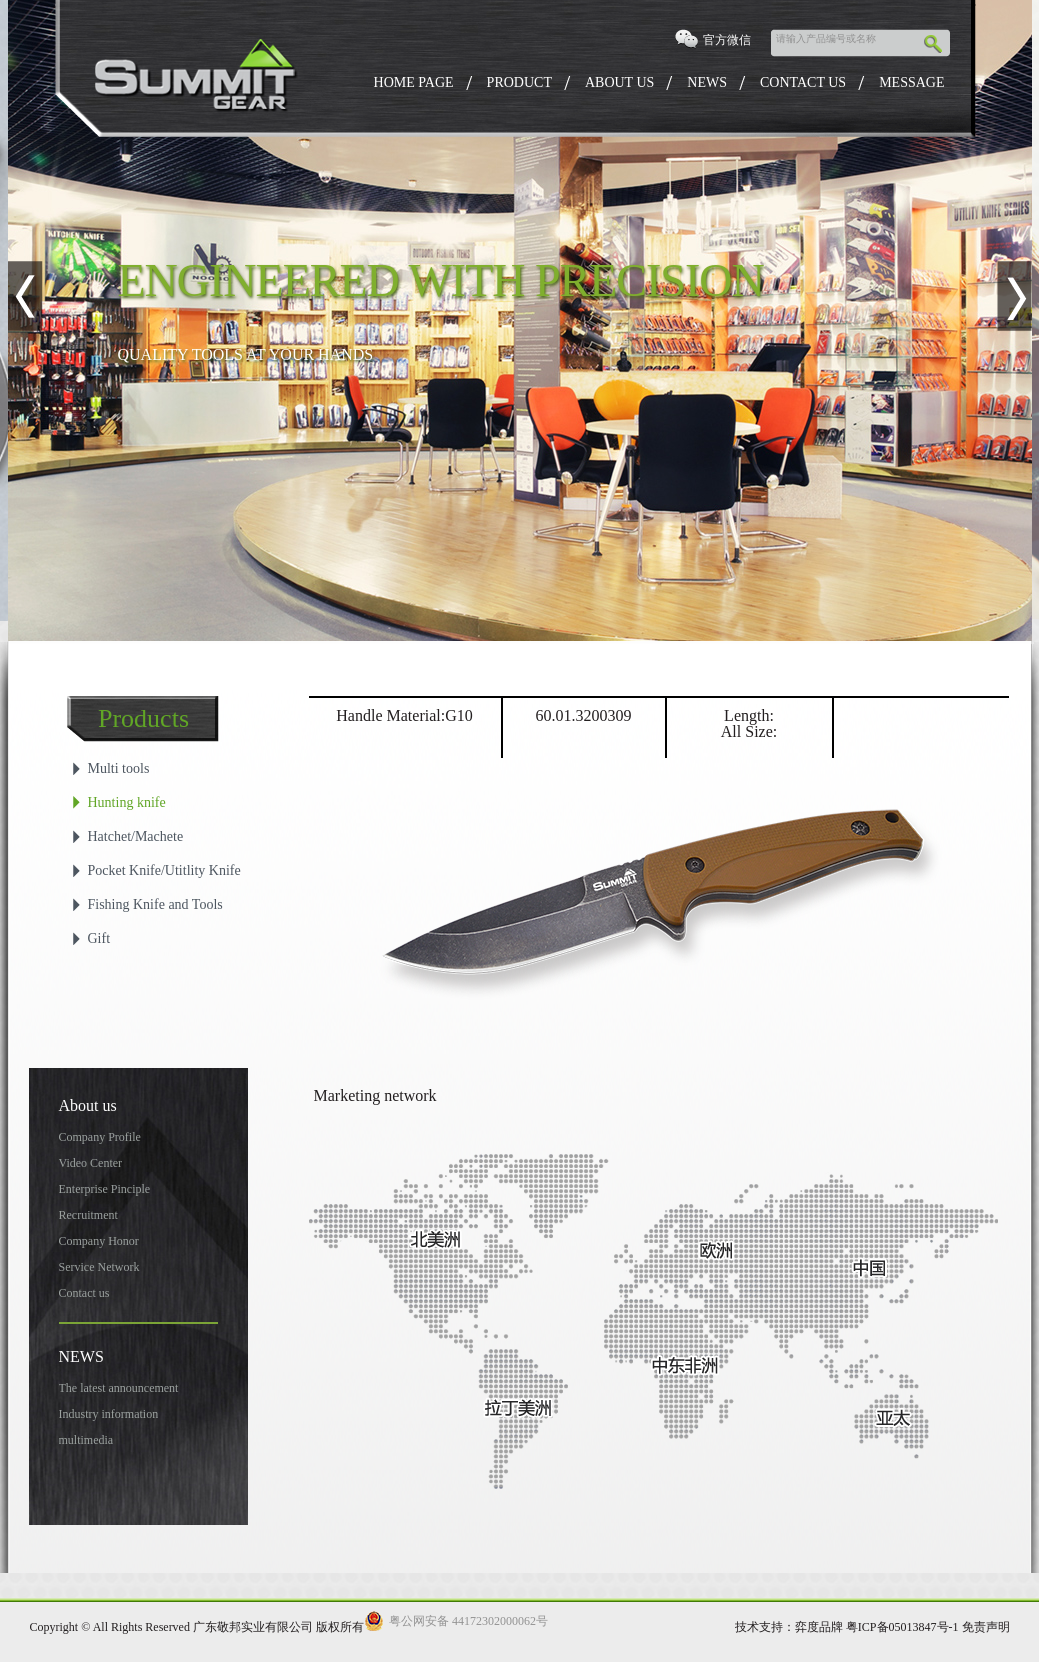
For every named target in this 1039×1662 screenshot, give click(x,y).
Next (1014, 296)
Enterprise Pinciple (105, 1189)
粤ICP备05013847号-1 (902, 1627)
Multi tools (119, 768)
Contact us (84, 1293)
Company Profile (100, 1137)
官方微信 (727, 40)
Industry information (109, 1414)
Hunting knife (127, 802)
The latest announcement (119, 1388)
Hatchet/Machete (136, 836)
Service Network (99, 1267)
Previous (25, 296)
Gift (99, 938)
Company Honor (99, 1241)
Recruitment (88, 1215)
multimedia (86, 1440)
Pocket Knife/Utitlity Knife (164, 870)
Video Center (91, 1163)
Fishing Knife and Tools (155, 904)
